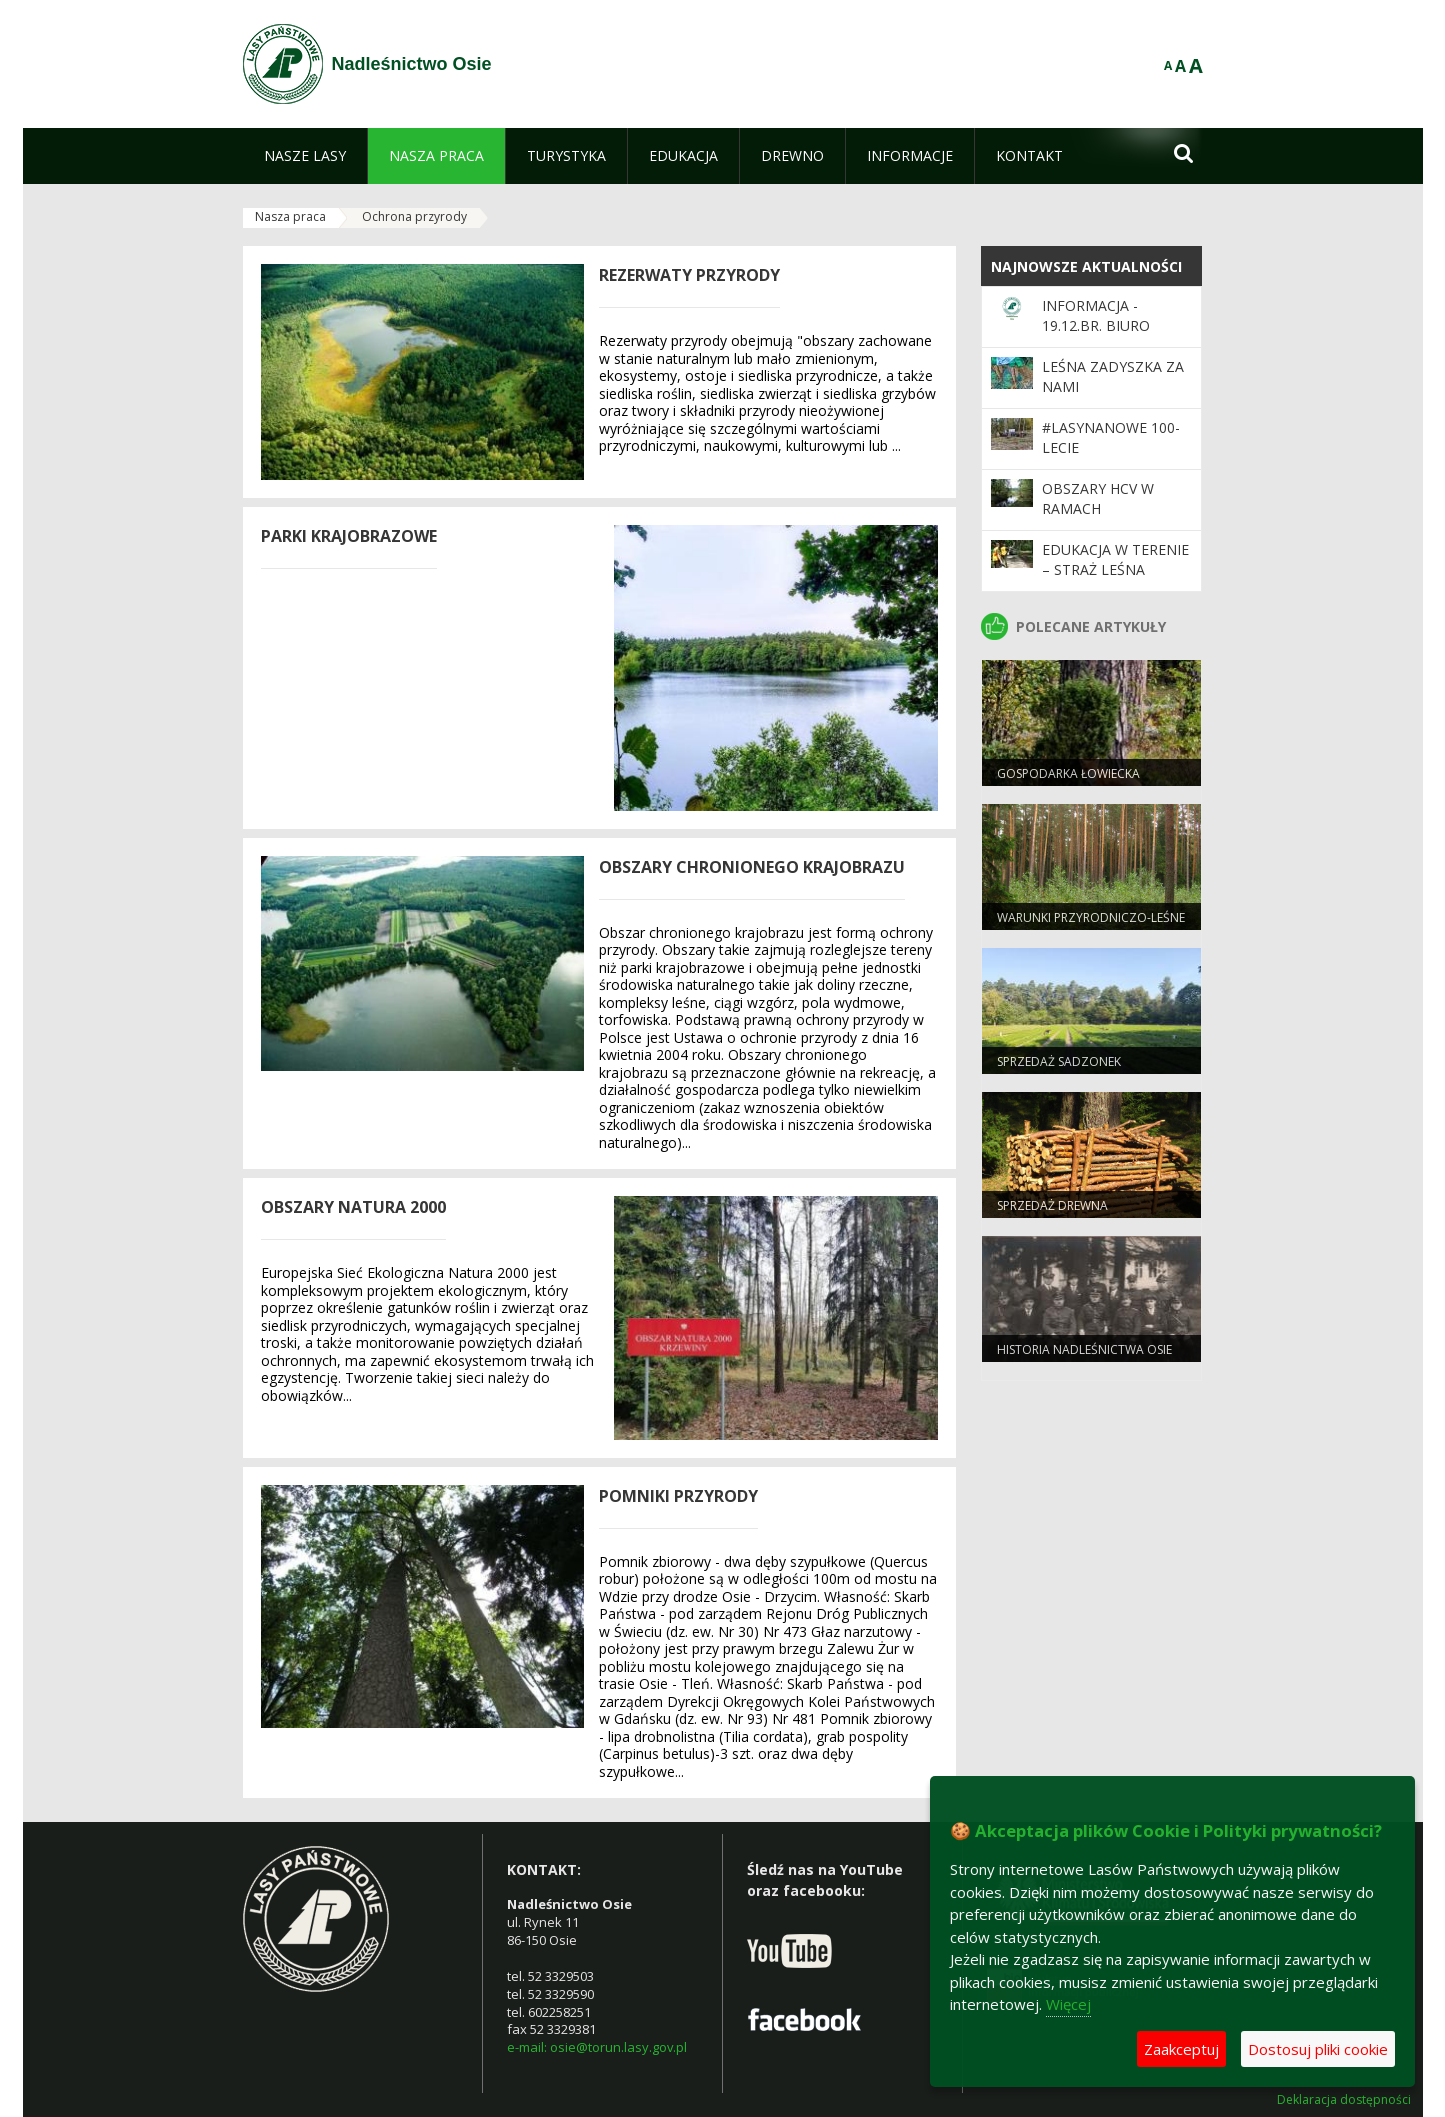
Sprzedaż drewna (1052, 1205)
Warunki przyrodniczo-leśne (1091, 917)
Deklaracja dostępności (1344, 2100)
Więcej (1068, 2004)
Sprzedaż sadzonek (1059, 1061)
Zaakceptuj (1181, 2049)
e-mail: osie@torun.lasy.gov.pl (597, 2047)
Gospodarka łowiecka (1068, 773)
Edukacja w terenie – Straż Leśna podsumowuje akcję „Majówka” (1115, 580)
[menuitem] (305, 156)
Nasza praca (290, 216)
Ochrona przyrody (414, 216)
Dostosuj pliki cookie (1318, 2049)
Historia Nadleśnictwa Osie (1084, 1349)
